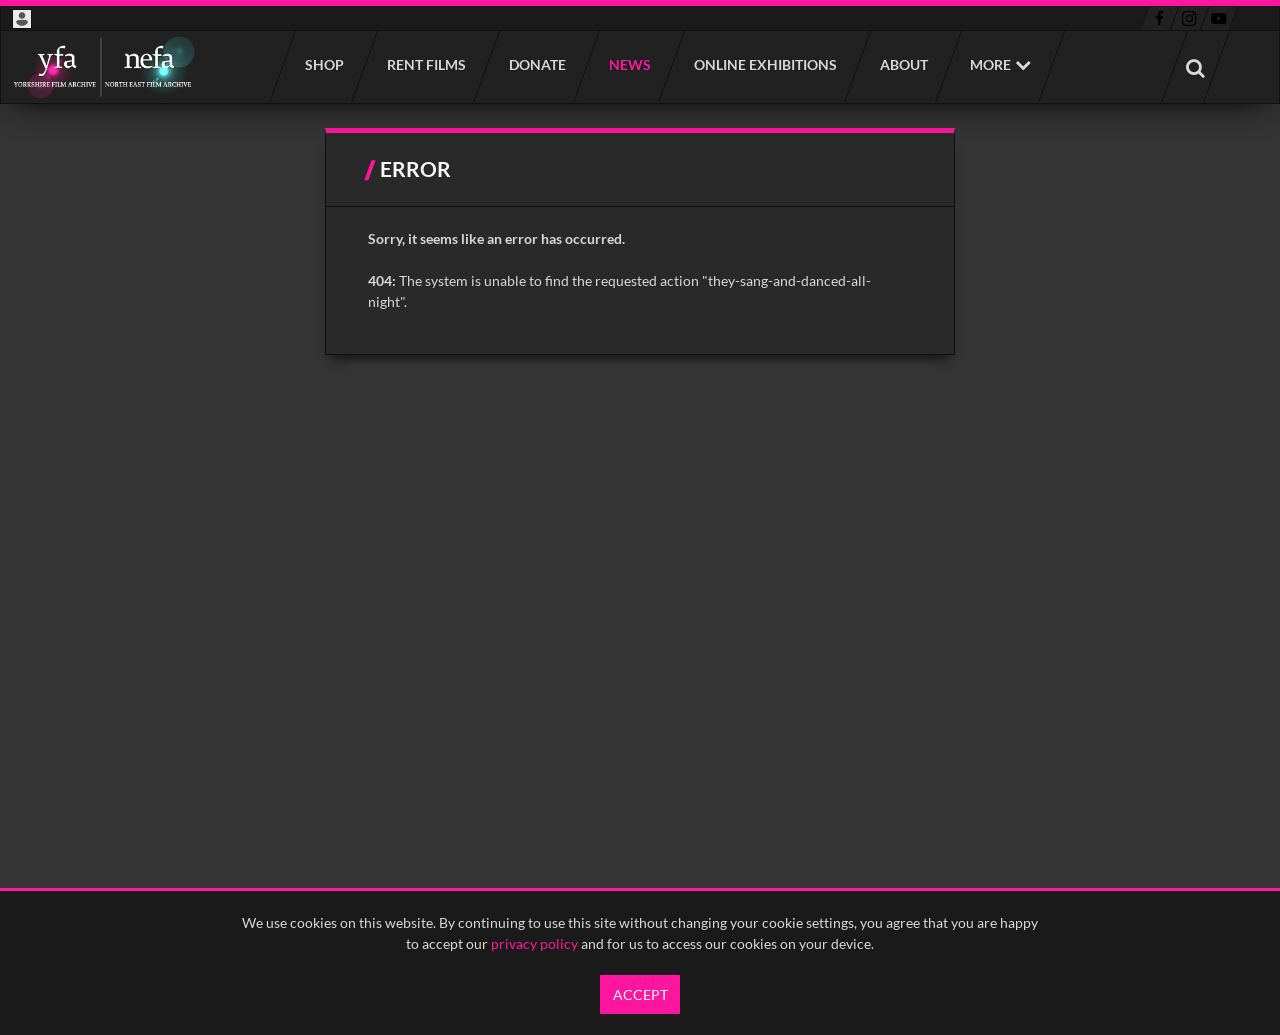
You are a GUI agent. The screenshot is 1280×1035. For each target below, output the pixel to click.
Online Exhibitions (764, 64)
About (903, 64)
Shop (323, 64)
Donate (536, 64)
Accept (640, 994)
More (990, 64)
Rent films (425, 64)
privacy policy (534, 943)
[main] (640, 241)
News (629, 64)
